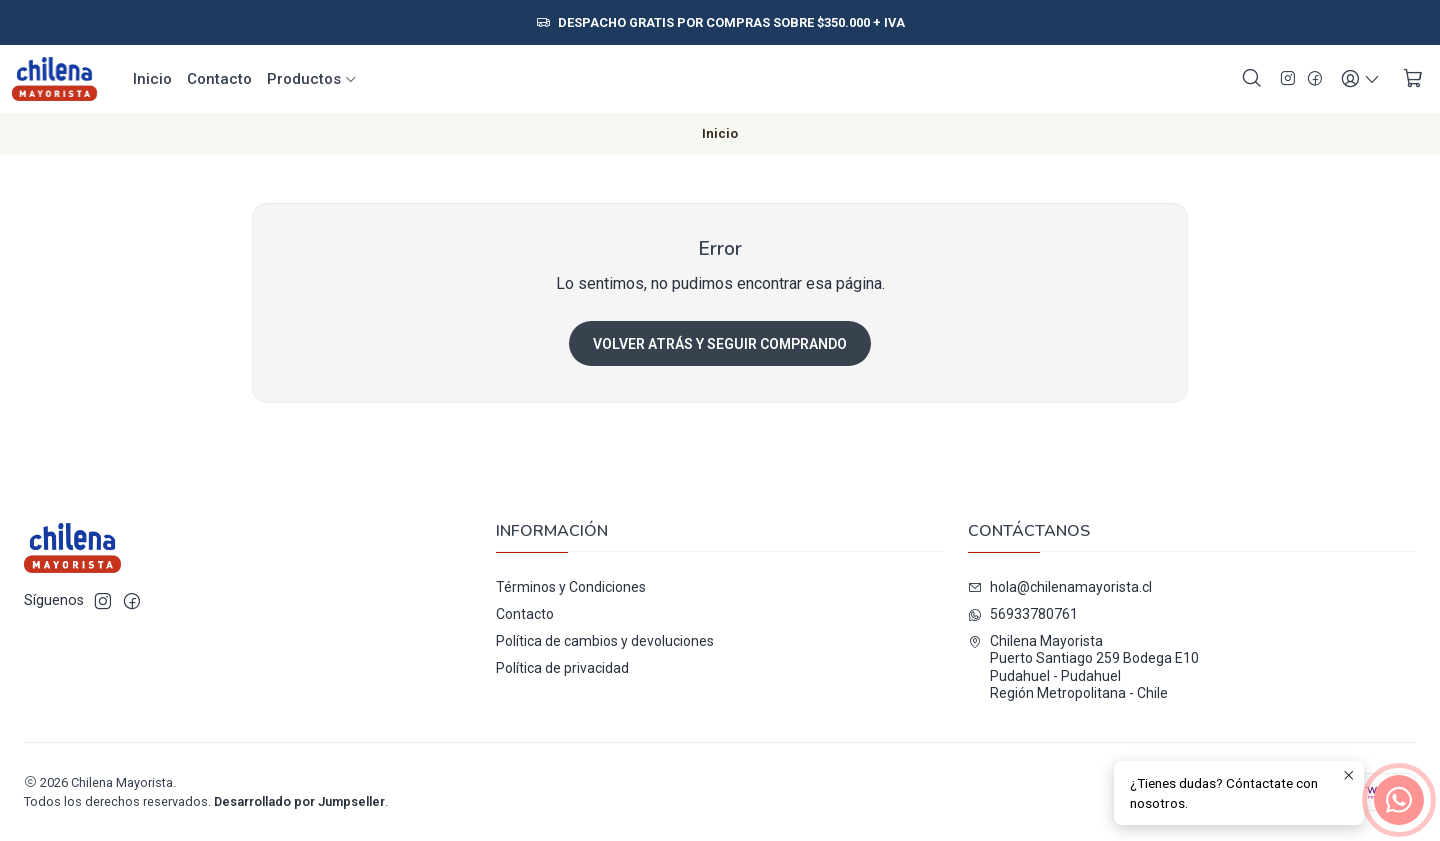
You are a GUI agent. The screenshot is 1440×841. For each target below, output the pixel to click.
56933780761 (1023, 614)
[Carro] (1413, 79)
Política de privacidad (562, 668)
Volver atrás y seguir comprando (720, 344)
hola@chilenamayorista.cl (1060, 587)
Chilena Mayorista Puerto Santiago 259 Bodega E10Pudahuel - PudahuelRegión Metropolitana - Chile (1083, 667)
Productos (312, 79)
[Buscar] (1252, 79)
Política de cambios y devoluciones (605, 641)
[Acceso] (1360, 79)
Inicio (152, 79)
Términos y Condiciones (571, 587)
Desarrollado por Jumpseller (299, 801)
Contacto (219, 79)
